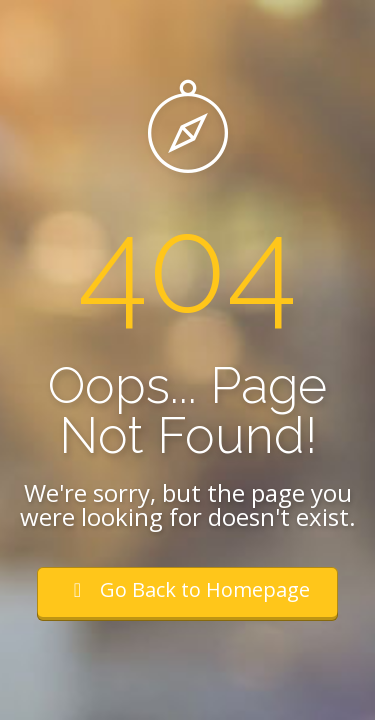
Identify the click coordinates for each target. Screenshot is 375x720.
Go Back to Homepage (187, 589)
